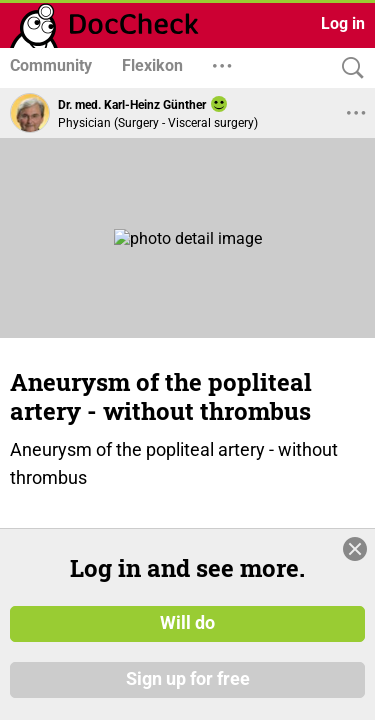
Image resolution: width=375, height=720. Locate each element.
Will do (187, 623)
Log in (343, 23)
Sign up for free (188, 679)
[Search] (348, 68)
